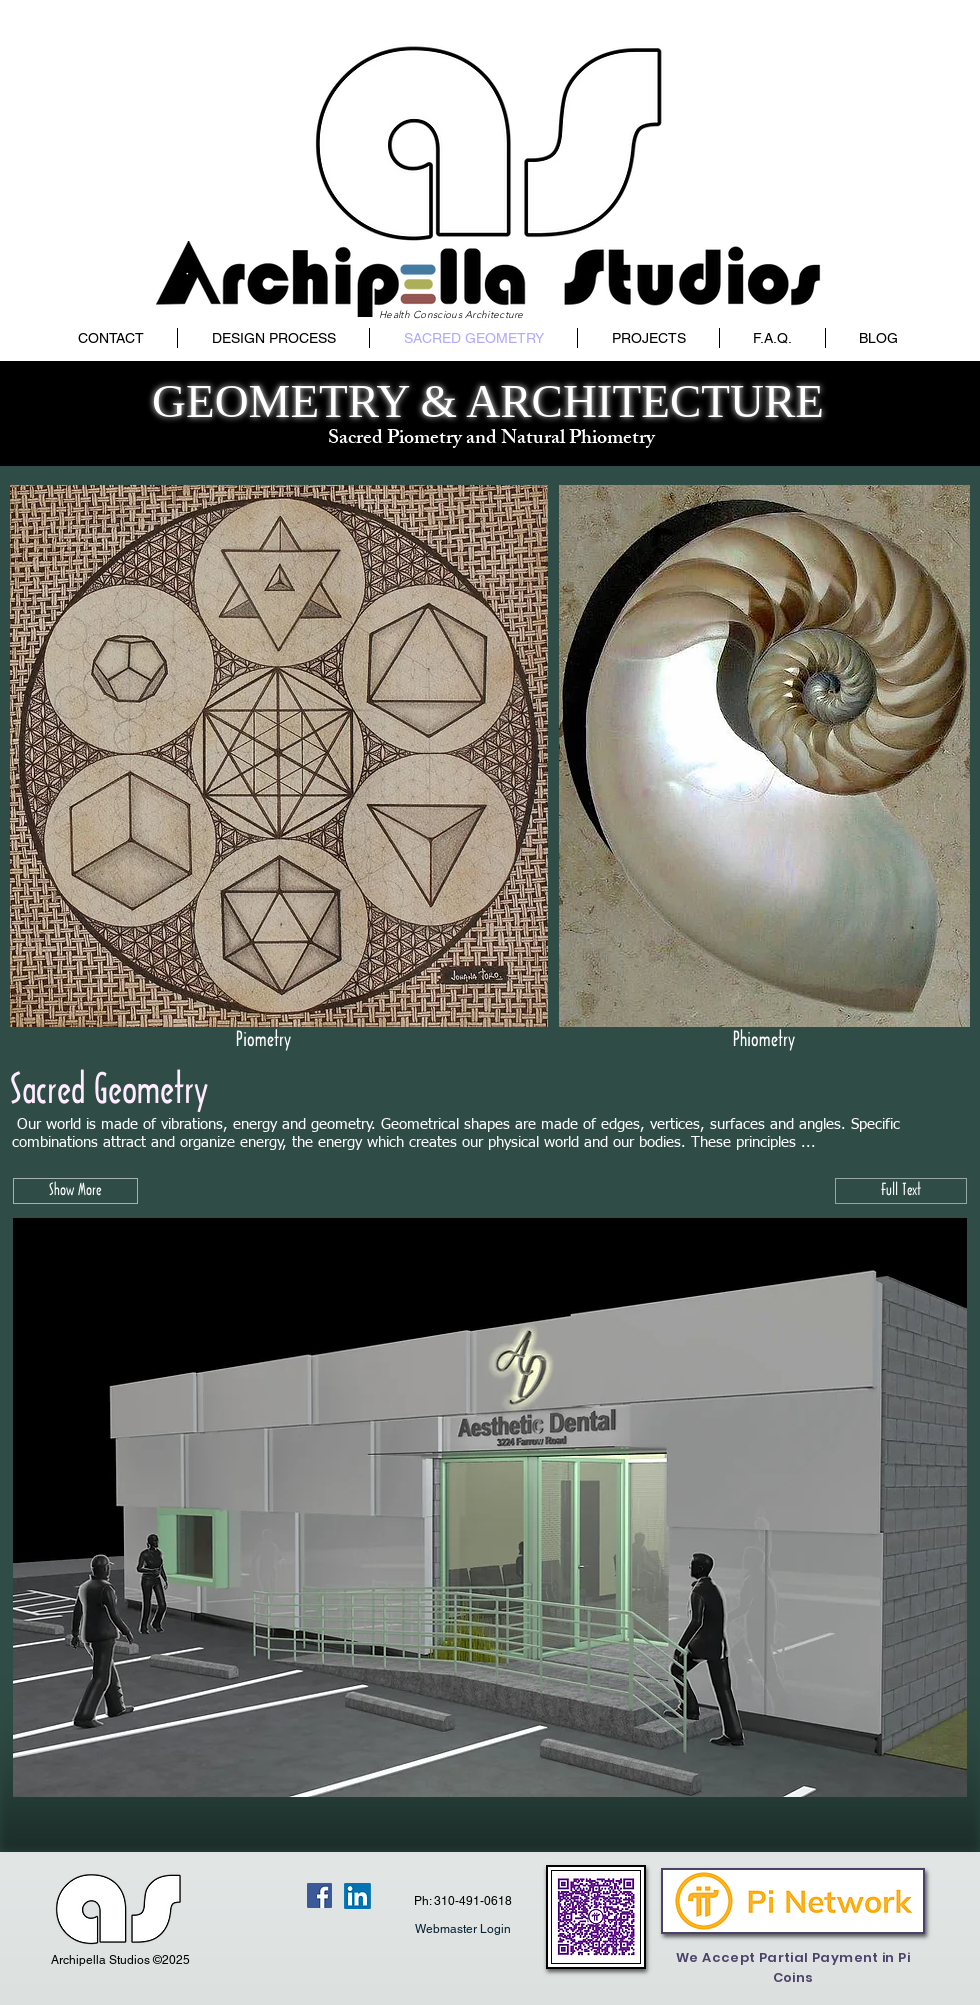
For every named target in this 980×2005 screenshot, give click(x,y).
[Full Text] (901, 1191)
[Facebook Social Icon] (319, 1895)
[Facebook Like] (265, 1896)
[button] (75, 1191)
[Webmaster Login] (462, 1929)
